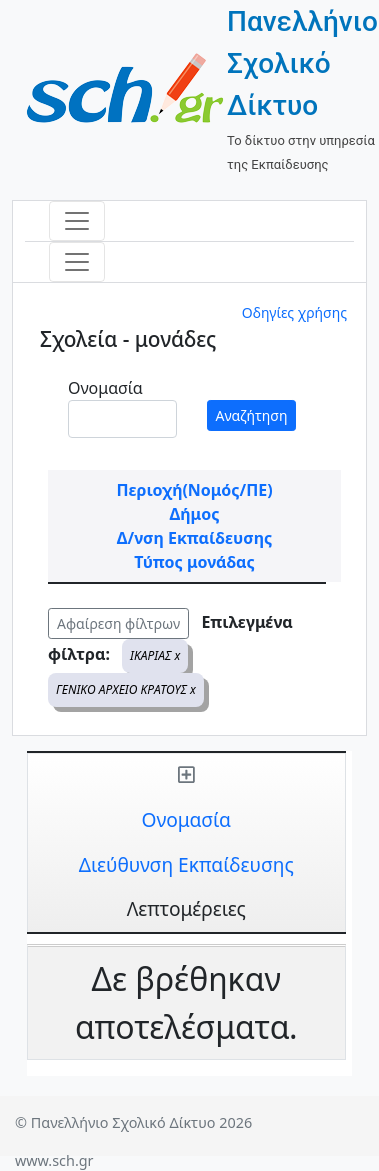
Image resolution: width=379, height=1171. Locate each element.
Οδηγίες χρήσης (294, 312)
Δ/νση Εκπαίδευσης (194, 538)
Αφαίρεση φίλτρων (118, 623)
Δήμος (195, 514)
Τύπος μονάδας (194, 562)
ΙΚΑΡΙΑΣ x (155, 655)
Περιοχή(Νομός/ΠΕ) (194, 490)
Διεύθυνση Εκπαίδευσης (186, 864)
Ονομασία (105, 388)
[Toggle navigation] (77, 221)
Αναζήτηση (252, 415)
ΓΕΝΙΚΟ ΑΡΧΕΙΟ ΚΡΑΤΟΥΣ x (126, 689)
